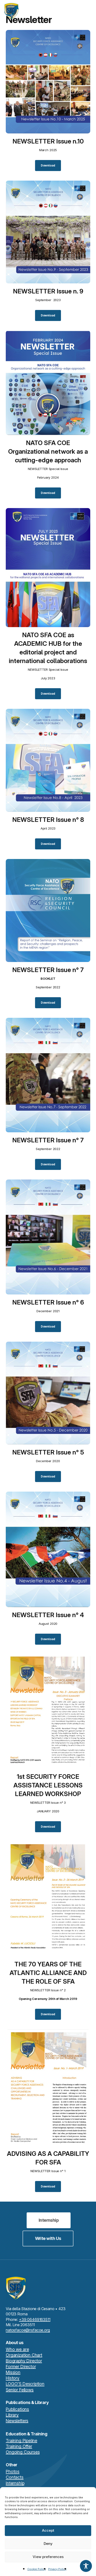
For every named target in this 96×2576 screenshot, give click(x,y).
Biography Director (24, 2360)
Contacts (15, 2477)
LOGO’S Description (25, 2383)
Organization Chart (24, 2355)
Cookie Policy (36, 2569)
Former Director (21, 2366)
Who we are (17, 2349)
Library (12, 2414)
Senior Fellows (19, 2389)
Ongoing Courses (23, 2452)
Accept (48, 2530)
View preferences (48, 2556)
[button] (89, 12)
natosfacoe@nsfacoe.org (28, 2330)
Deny (48, 2543)
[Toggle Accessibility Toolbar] (85, 2565)
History (12, 2378)
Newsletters (17, 2420)
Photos (12, 2471)
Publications (17, 2409)
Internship (15, 2483)
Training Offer (19, 2446)
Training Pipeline (21, 2440)
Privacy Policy (57, 2569)
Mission (13, 2372)
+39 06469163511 (34, 2319)
